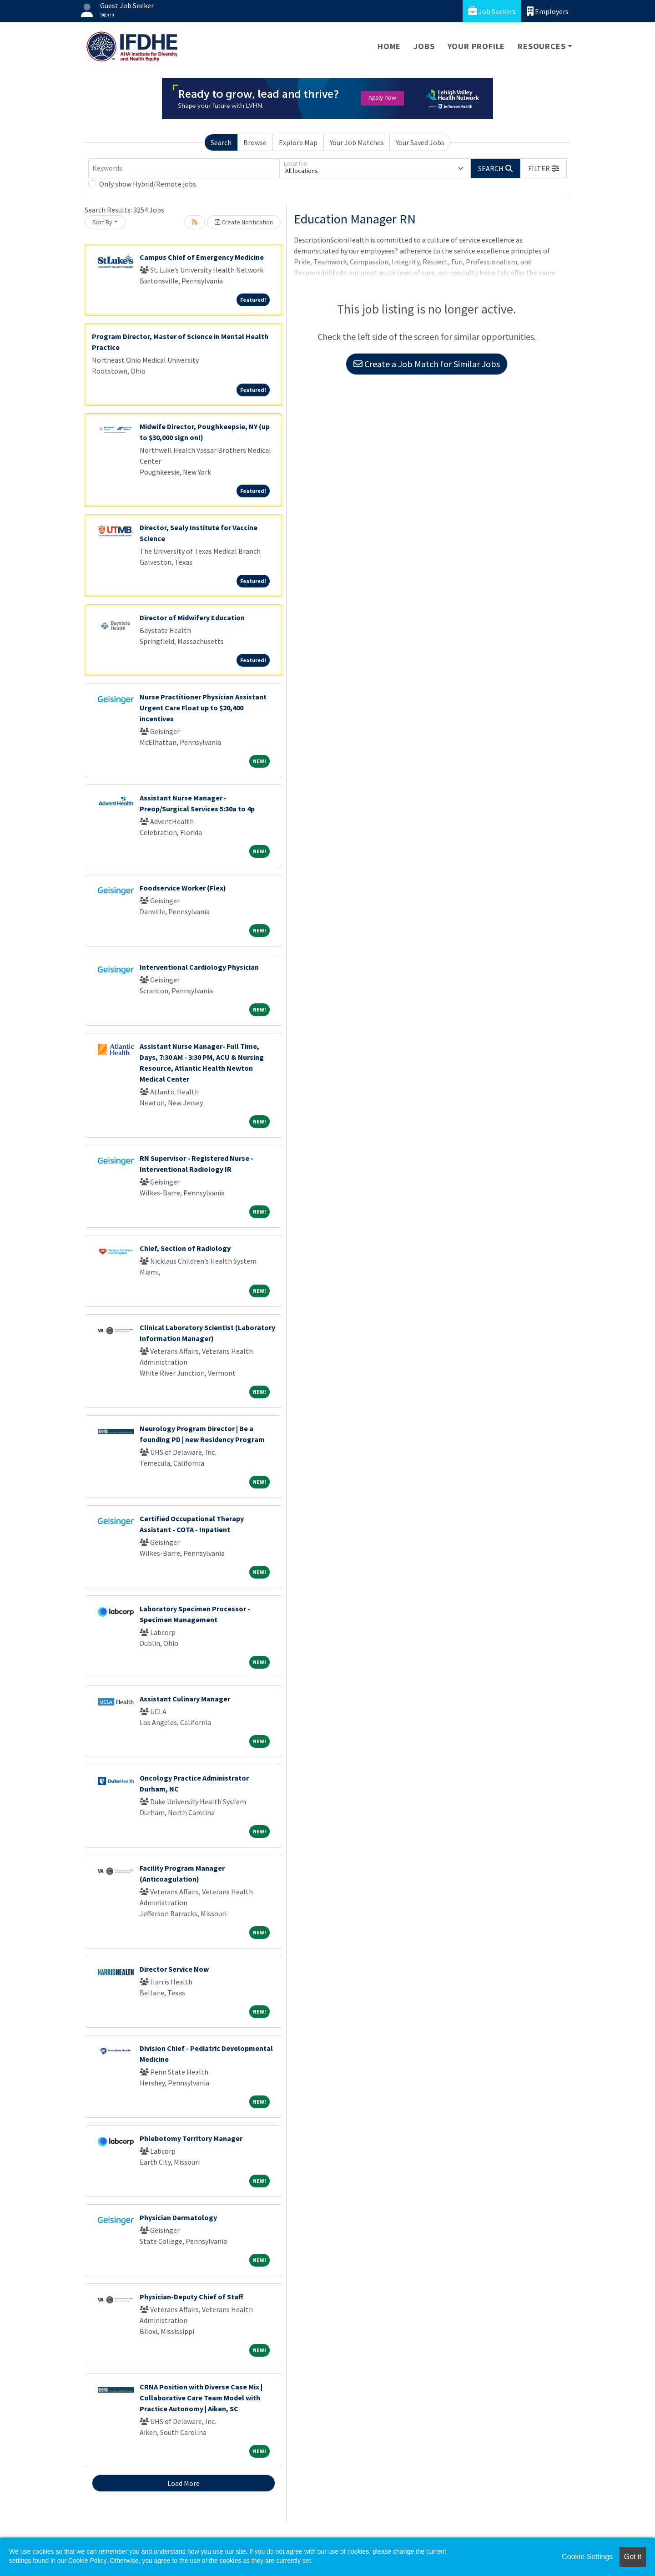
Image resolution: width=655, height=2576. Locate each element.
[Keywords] (183, 168)
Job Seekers (492, 11)
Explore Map (298, 142)
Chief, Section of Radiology (185, 1248)
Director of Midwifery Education (192, 617)
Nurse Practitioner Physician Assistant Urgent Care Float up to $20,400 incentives (203, 707)
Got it (632, 2557)
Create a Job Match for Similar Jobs (426, 363)
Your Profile (476, 46)
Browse (255, 142)
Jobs (423, 46)
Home (389, 46)
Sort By (102, 222)
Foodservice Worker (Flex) (183, 887)
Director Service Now (174, 1969)
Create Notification (244, 222)
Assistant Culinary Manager (185, 1698)
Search (221, 142)
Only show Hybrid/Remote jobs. (148, 183)
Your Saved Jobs (420, 142)
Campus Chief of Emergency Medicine (202, 257)
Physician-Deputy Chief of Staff (191, 2296)
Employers (548, 11)
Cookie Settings (587, 2557)
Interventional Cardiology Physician (199, 967)
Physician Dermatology (178, 2217)
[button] (543, 168)
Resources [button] (541, 46)
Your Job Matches (357, 142)
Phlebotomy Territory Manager (191, 2138)
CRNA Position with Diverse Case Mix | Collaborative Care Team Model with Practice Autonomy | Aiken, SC (201, 2397)
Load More (183, 2483)
